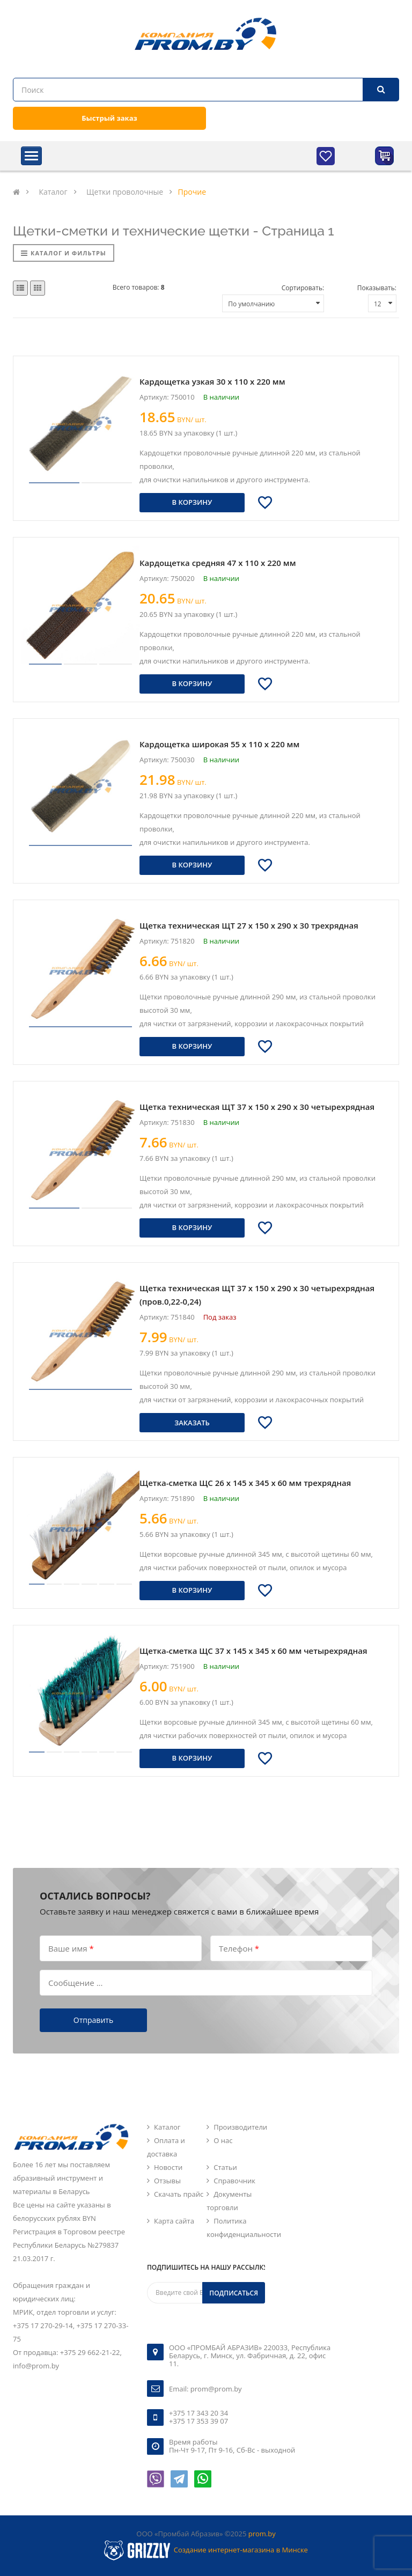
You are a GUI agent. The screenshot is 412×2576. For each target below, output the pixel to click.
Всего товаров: (139, 287)
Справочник (234, 2180)
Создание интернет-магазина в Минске (241, 2550)
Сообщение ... (75, 1982)
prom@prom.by (216, 2389)
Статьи (225, 2167)
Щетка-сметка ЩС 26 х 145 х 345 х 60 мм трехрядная (245, 1482)
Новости (168, 2167)
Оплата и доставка (166, 2147)
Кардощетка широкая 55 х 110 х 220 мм (219, 744)
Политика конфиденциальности (244, 2227)
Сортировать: (303, 287)
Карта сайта (174, 2221)
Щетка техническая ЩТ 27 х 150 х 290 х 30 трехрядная (248, 925)
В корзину (192, 502)
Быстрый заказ (109, 118)
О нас (223, 2140)
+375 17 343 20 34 (198, 2413)
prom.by (262, 2533)
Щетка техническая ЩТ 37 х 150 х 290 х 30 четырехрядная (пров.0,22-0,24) (256, 1295)
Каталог (167, 2127)
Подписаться (233, 2293)
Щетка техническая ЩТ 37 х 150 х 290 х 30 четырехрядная (256, 1106)
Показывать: (376, 287)
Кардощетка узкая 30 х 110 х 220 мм (212, 381)
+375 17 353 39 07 (198, 2421)
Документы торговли (229, 2200)
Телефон (239, 1947)
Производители (240, 2127)
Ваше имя (71, 1947)
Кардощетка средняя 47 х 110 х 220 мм (217, 562)
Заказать (192, 1422)
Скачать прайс (178, 2194)
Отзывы (167, 2180)
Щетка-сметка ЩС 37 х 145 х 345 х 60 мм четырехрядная (253, 1650)
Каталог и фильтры (63, 253)
